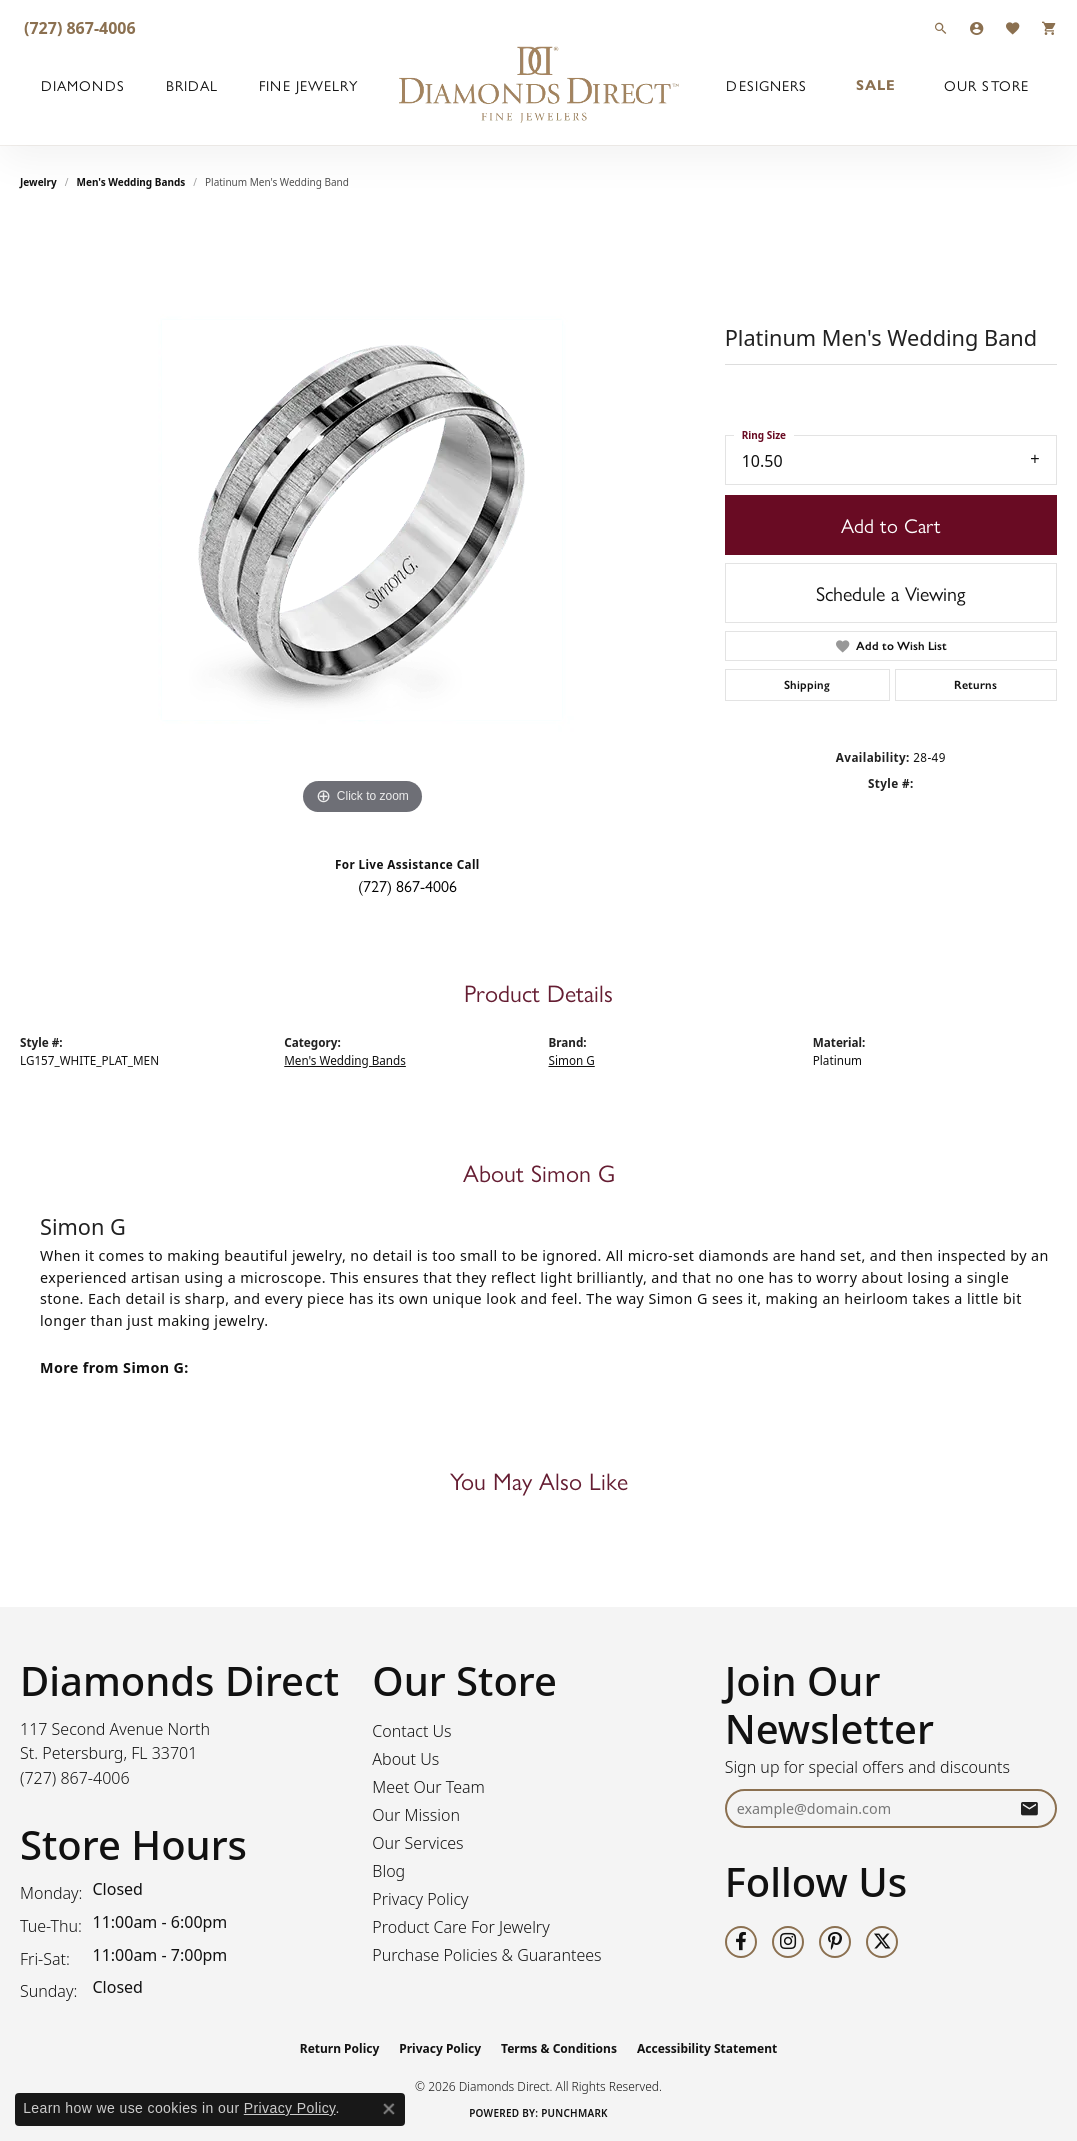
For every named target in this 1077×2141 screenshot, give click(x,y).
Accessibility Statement (707, 2048)
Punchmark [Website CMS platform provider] (574, 2113)
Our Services (417, 1843)
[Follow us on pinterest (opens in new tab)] (835, 1942)
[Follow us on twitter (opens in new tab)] (882, 1942)
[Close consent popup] (389, 2109)
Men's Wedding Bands (131, 182)
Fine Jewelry (308, 85)
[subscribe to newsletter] (1029, 1808)
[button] (941, 27)
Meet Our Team (428, 1787)
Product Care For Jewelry (460, 1927)
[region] (362, 520)
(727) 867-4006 (407, 885)
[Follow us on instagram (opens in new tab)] (788, 1942)
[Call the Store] (75, 1778)
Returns (975, 685)
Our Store (986, 85)
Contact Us (411, 1731)
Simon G (572, 1060)
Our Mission (416, 1815)
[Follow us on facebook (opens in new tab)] (741, 1942)
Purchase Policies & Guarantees (486, 1955)
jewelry (38, 182)
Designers (766, 85)
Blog (388, 1871)
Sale (876, 85)
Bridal (192, 85)
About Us (405, 1759)
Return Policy (340, 2048)
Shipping (807, 685)
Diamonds (83, 85)
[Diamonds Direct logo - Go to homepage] (539, 85)
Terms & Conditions (559, 2048)
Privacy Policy (420, 1899)
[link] (78, 27)
